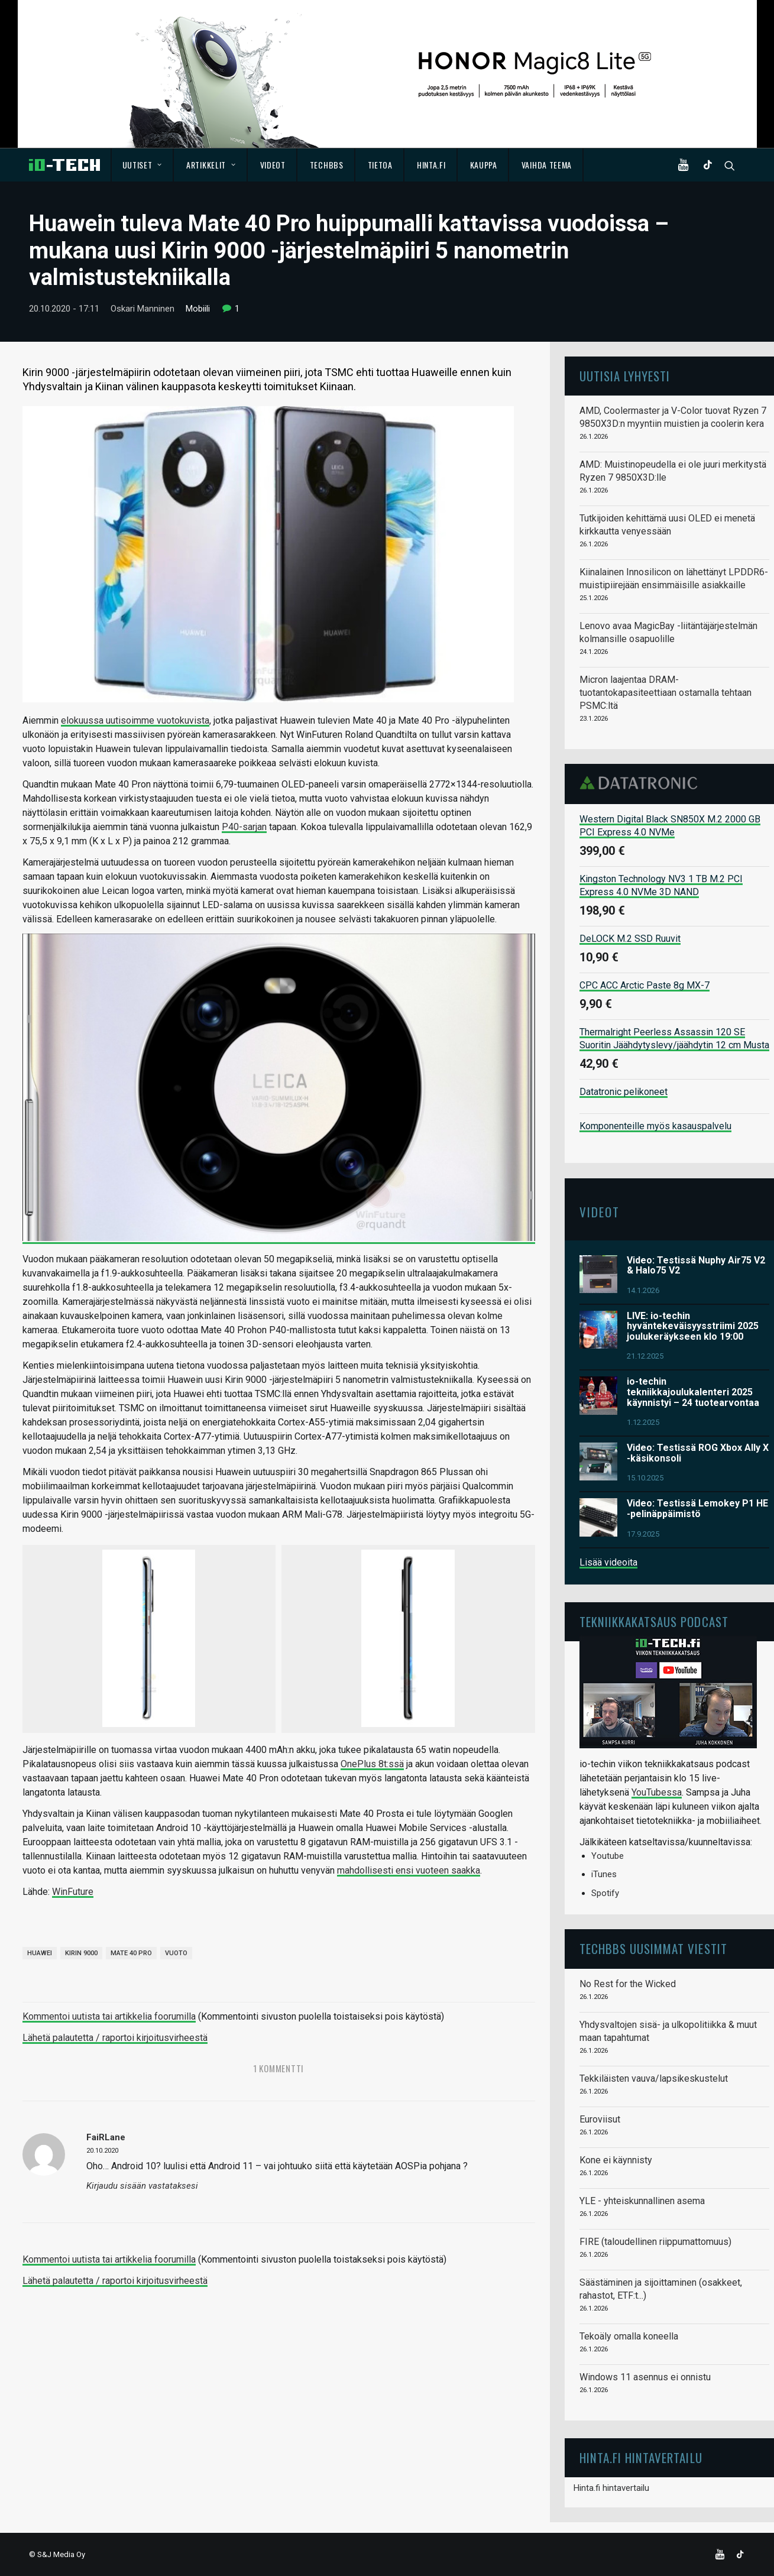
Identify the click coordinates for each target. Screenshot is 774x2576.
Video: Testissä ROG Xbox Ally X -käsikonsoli (698, 1453)
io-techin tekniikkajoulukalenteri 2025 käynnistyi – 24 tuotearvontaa (693, 1392)
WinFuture (72, 1891)
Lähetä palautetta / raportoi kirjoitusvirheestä (115, 2037)
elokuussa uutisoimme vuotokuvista (135, 719)
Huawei (39, 1953)
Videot (273, 164)
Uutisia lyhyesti (625, 376)
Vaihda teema (547, 164)
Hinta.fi (431, 164)
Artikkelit (211, 164)
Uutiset (142, 164)
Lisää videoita (608, 1561)
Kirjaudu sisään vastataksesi (142, 2186)
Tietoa (380, 164)
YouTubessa (656, 1792)
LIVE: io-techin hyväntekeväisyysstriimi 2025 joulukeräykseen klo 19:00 (693, 1326)
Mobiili (198, 308)
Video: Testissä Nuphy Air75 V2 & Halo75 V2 (696, 1265)
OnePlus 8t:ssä (372, 1764)
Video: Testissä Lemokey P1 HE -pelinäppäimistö (697, 1508)
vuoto (176, 1953)
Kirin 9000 (81, 1953)
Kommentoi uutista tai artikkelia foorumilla (109, 2016)
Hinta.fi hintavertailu (611, 2488)
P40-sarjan (244, 826)
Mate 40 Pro (131, 1953)
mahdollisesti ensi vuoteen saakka (408, 1870)
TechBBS (327, 164)
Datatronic (641, 783)
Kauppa (483, 164)
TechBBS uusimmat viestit (653, 1948)
